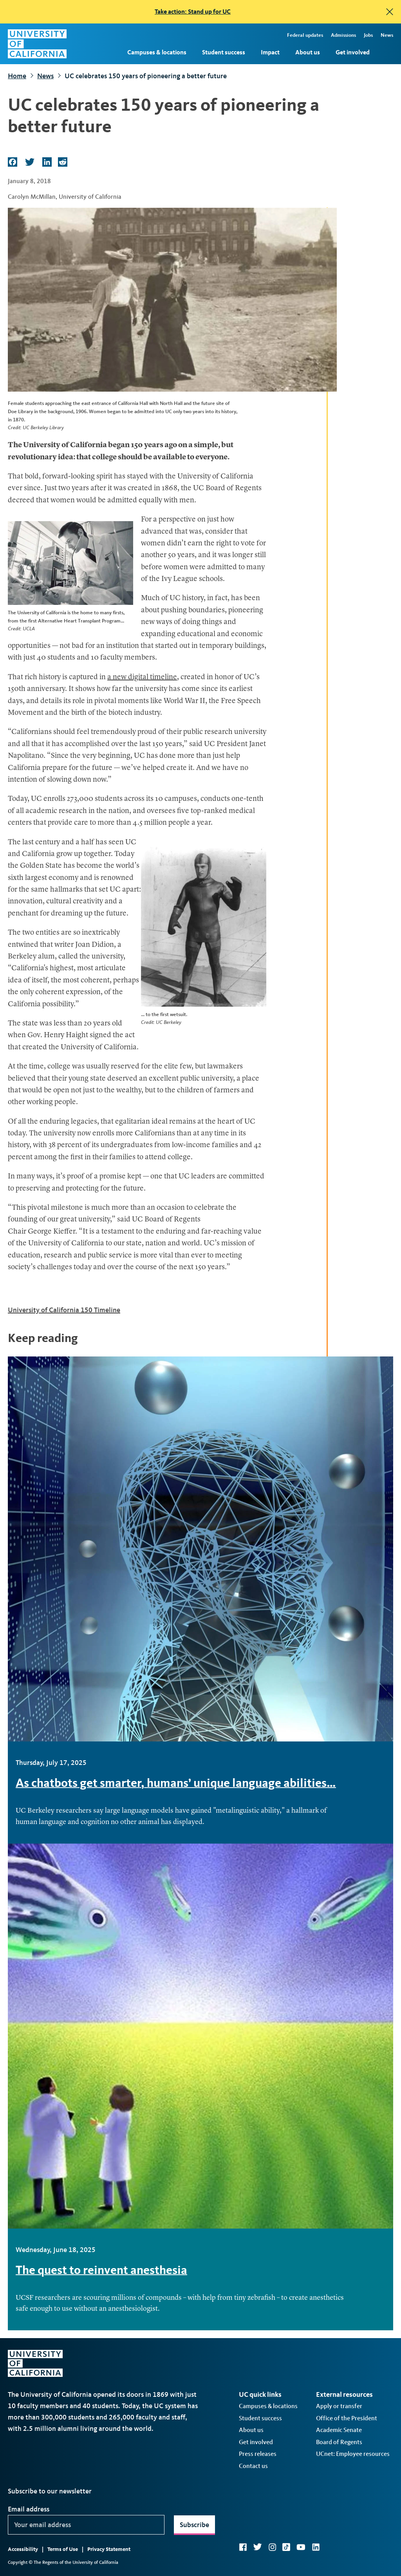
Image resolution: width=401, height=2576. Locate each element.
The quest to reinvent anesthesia (101, 2270)
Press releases (257, 2453)
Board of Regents (339, 2442)
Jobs (368, 35)
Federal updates (305, 35)
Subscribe (194, 2524)
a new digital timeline (142, 677)
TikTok (286, 2547)
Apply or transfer (339, 2406)
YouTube (300, 2547)
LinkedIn (316, 2547)
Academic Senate (339, 2430)
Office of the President (346, 2418)
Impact (270, 52)
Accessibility (23, 2549)
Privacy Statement (108, 2549)
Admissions (343, 35)
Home (17, 76)
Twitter (257, 2547)
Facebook (243, 2547)
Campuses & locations (156, 52)
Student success (223, 52)
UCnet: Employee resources (353, 2453)
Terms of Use (62, 2549)
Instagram (272, 2547)
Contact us (253, 2466)
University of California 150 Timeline (64, 1310)
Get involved (353, 52)
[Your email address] (86, 2525)
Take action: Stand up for (193, 11)
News (387, 35)
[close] (389, 11)
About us (307, 52)
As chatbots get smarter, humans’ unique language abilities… (176, 1782)
